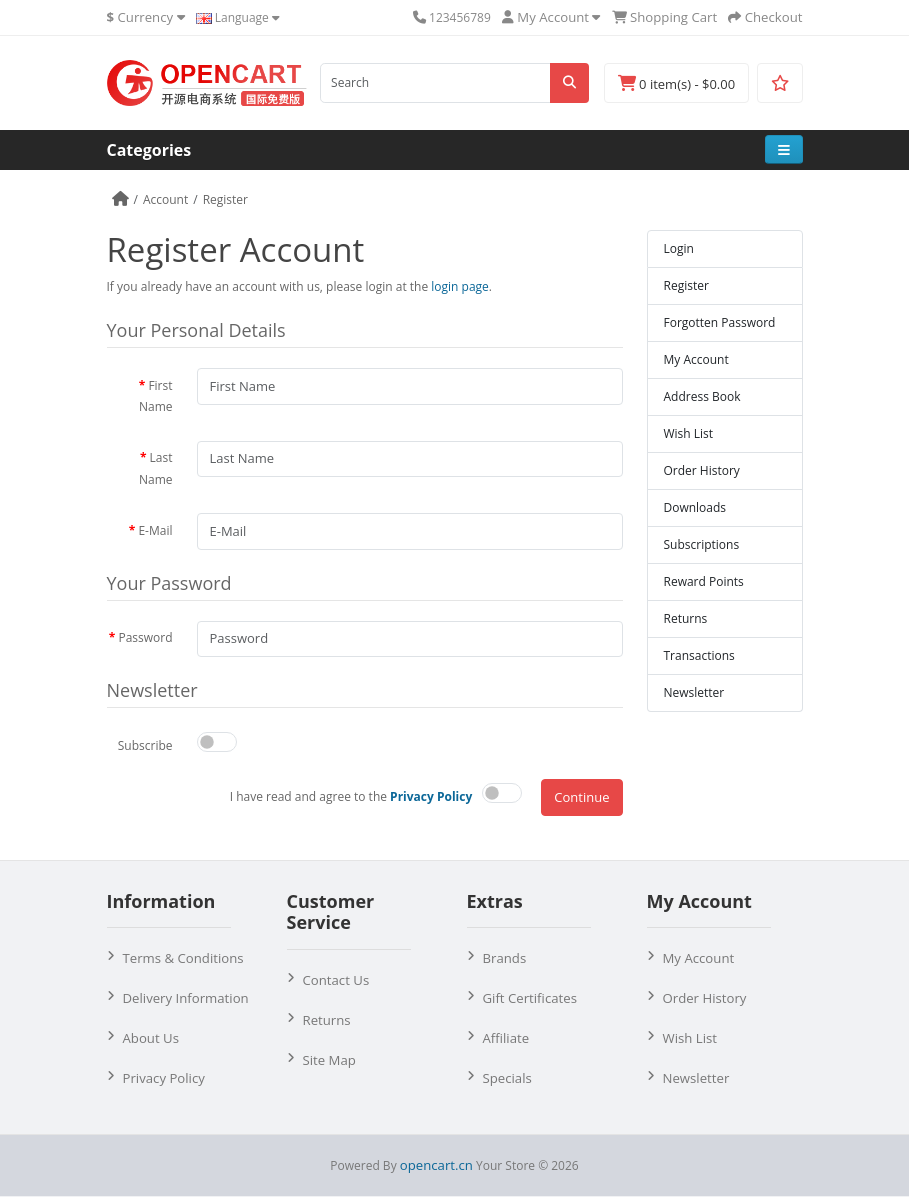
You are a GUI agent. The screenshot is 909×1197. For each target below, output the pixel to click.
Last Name (156, 468)
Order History (702, 470)
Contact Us (336, 980)
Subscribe (145, 745)
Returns (686, 618)
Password (145, 637)
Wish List (689, 433)
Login (679, 248)
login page (460, 286)
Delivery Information (186, 998)
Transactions (699, 655)
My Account (696, 359)
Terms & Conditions (183, 958)
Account (165, 199)
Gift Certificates (530, 998)
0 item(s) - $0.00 (676, 84)
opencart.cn (436, 1165)
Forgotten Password (720, 322)
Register (225, 199)
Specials (507, 1078)
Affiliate (506, 1038)
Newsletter (694, 692)
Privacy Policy (164, 1078)
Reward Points (704, 581)
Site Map (329, 1060)
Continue (581, 797)
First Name (156, 396)
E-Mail (155, 530)
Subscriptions (702, 544)
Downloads (695, 507)
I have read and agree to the (351, 796)
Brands (505, 958)
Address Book (702, 396)
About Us (151, 1038)
